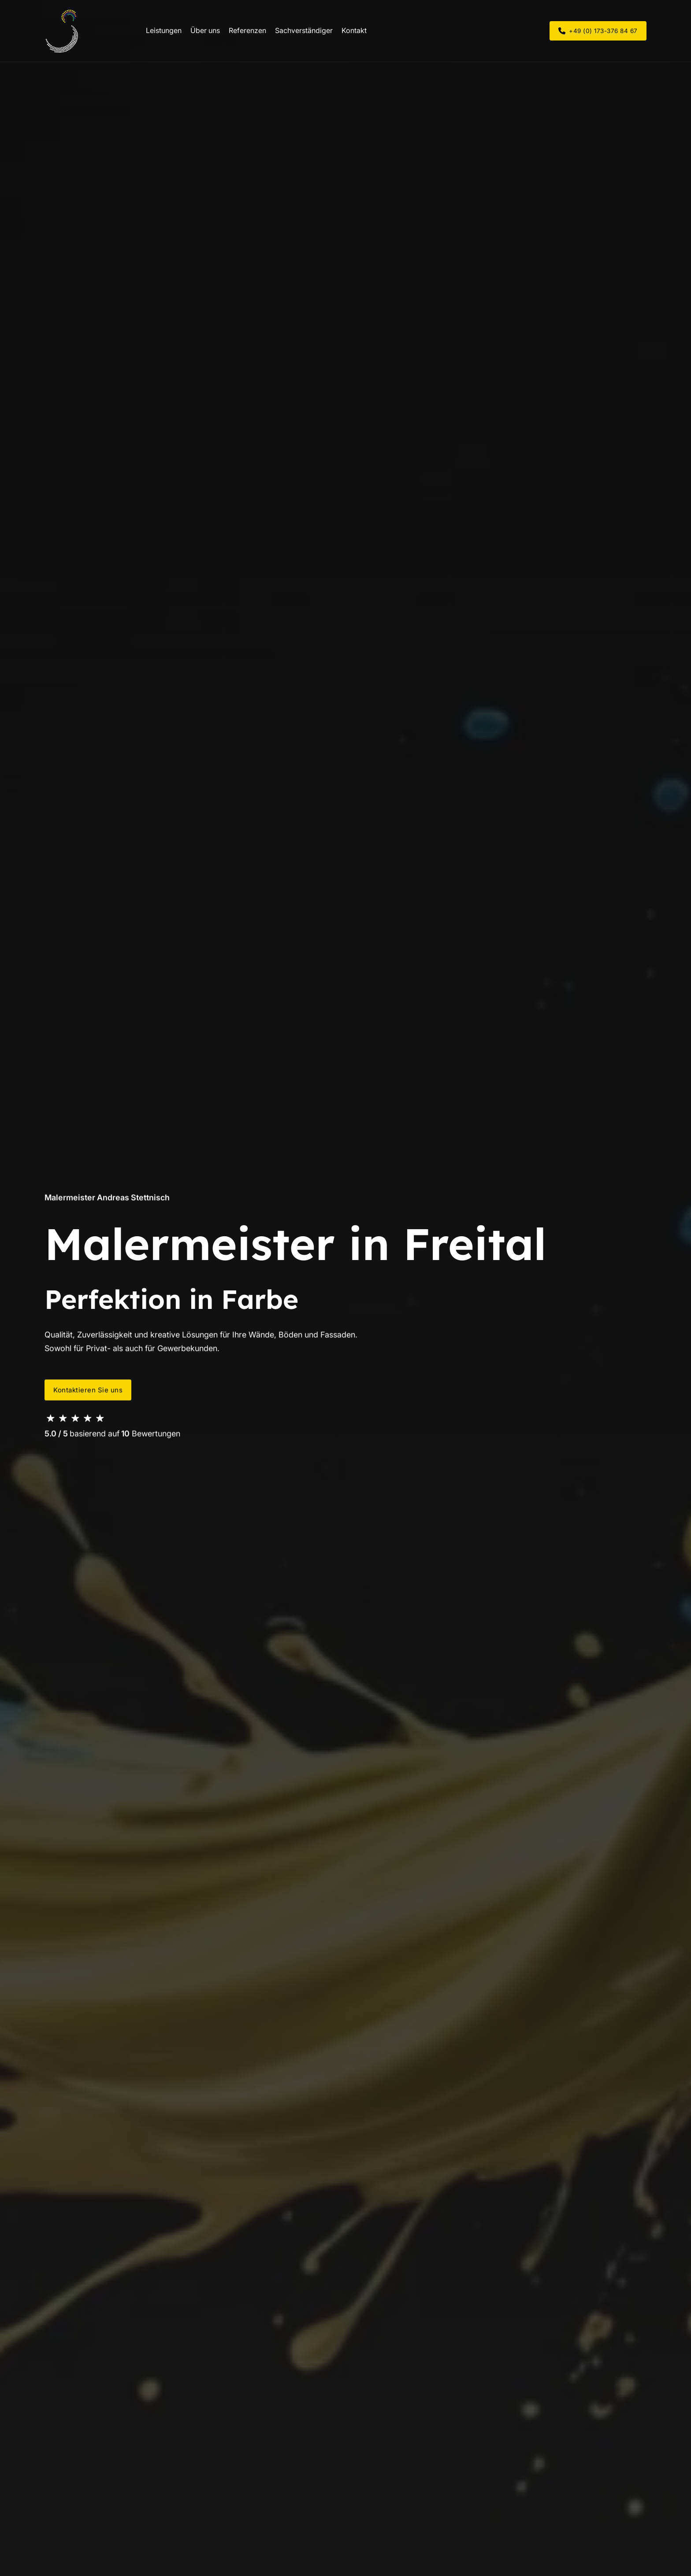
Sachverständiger (304, 30)
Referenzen (247, 30)
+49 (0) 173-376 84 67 (598, 30)
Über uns (205, 30)
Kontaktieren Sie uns (88, 1390)
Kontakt (354, 30)
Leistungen (164, 30)
